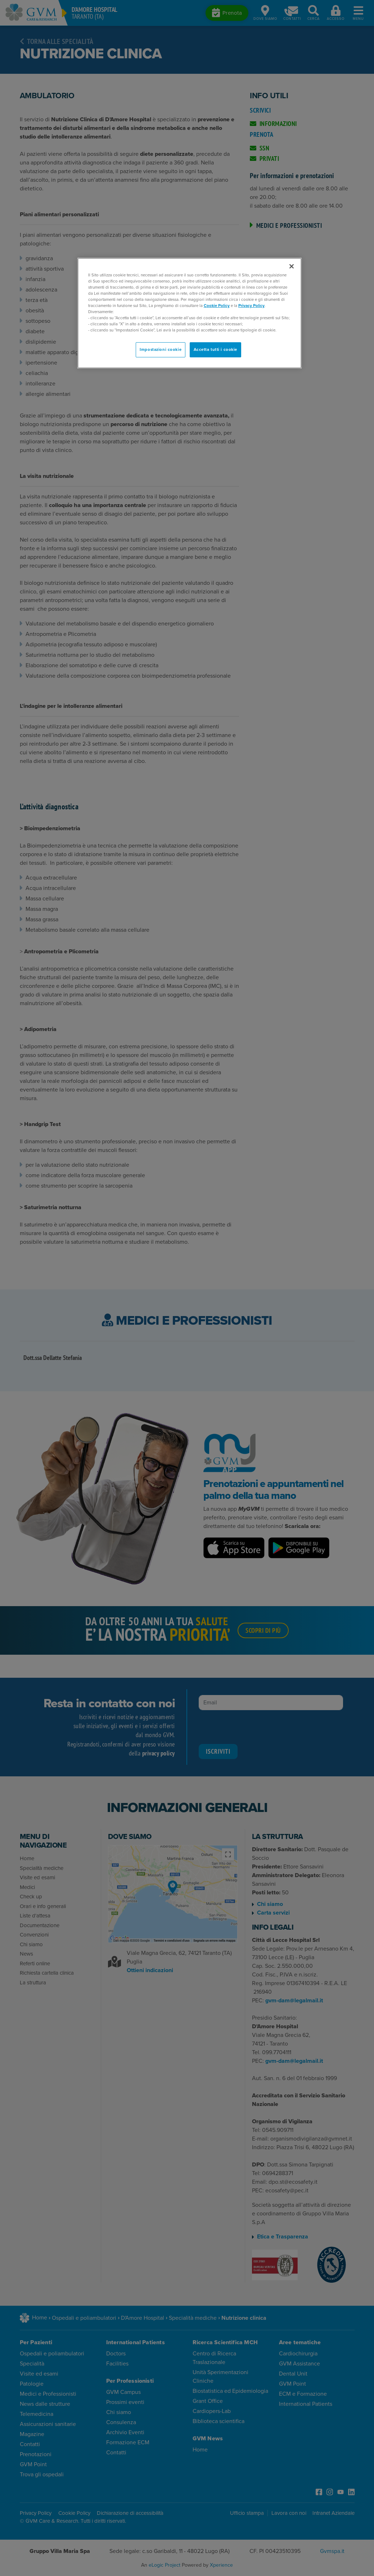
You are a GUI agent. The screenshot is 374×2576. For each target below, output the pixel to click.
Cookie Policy (217, 306)
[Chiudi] (291, 266)
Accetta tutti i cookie (216, 350)
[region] (189, 313)
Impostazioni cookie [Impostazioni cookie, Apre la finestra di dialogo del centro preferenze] (160, 350)
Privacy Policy (251, 306)
